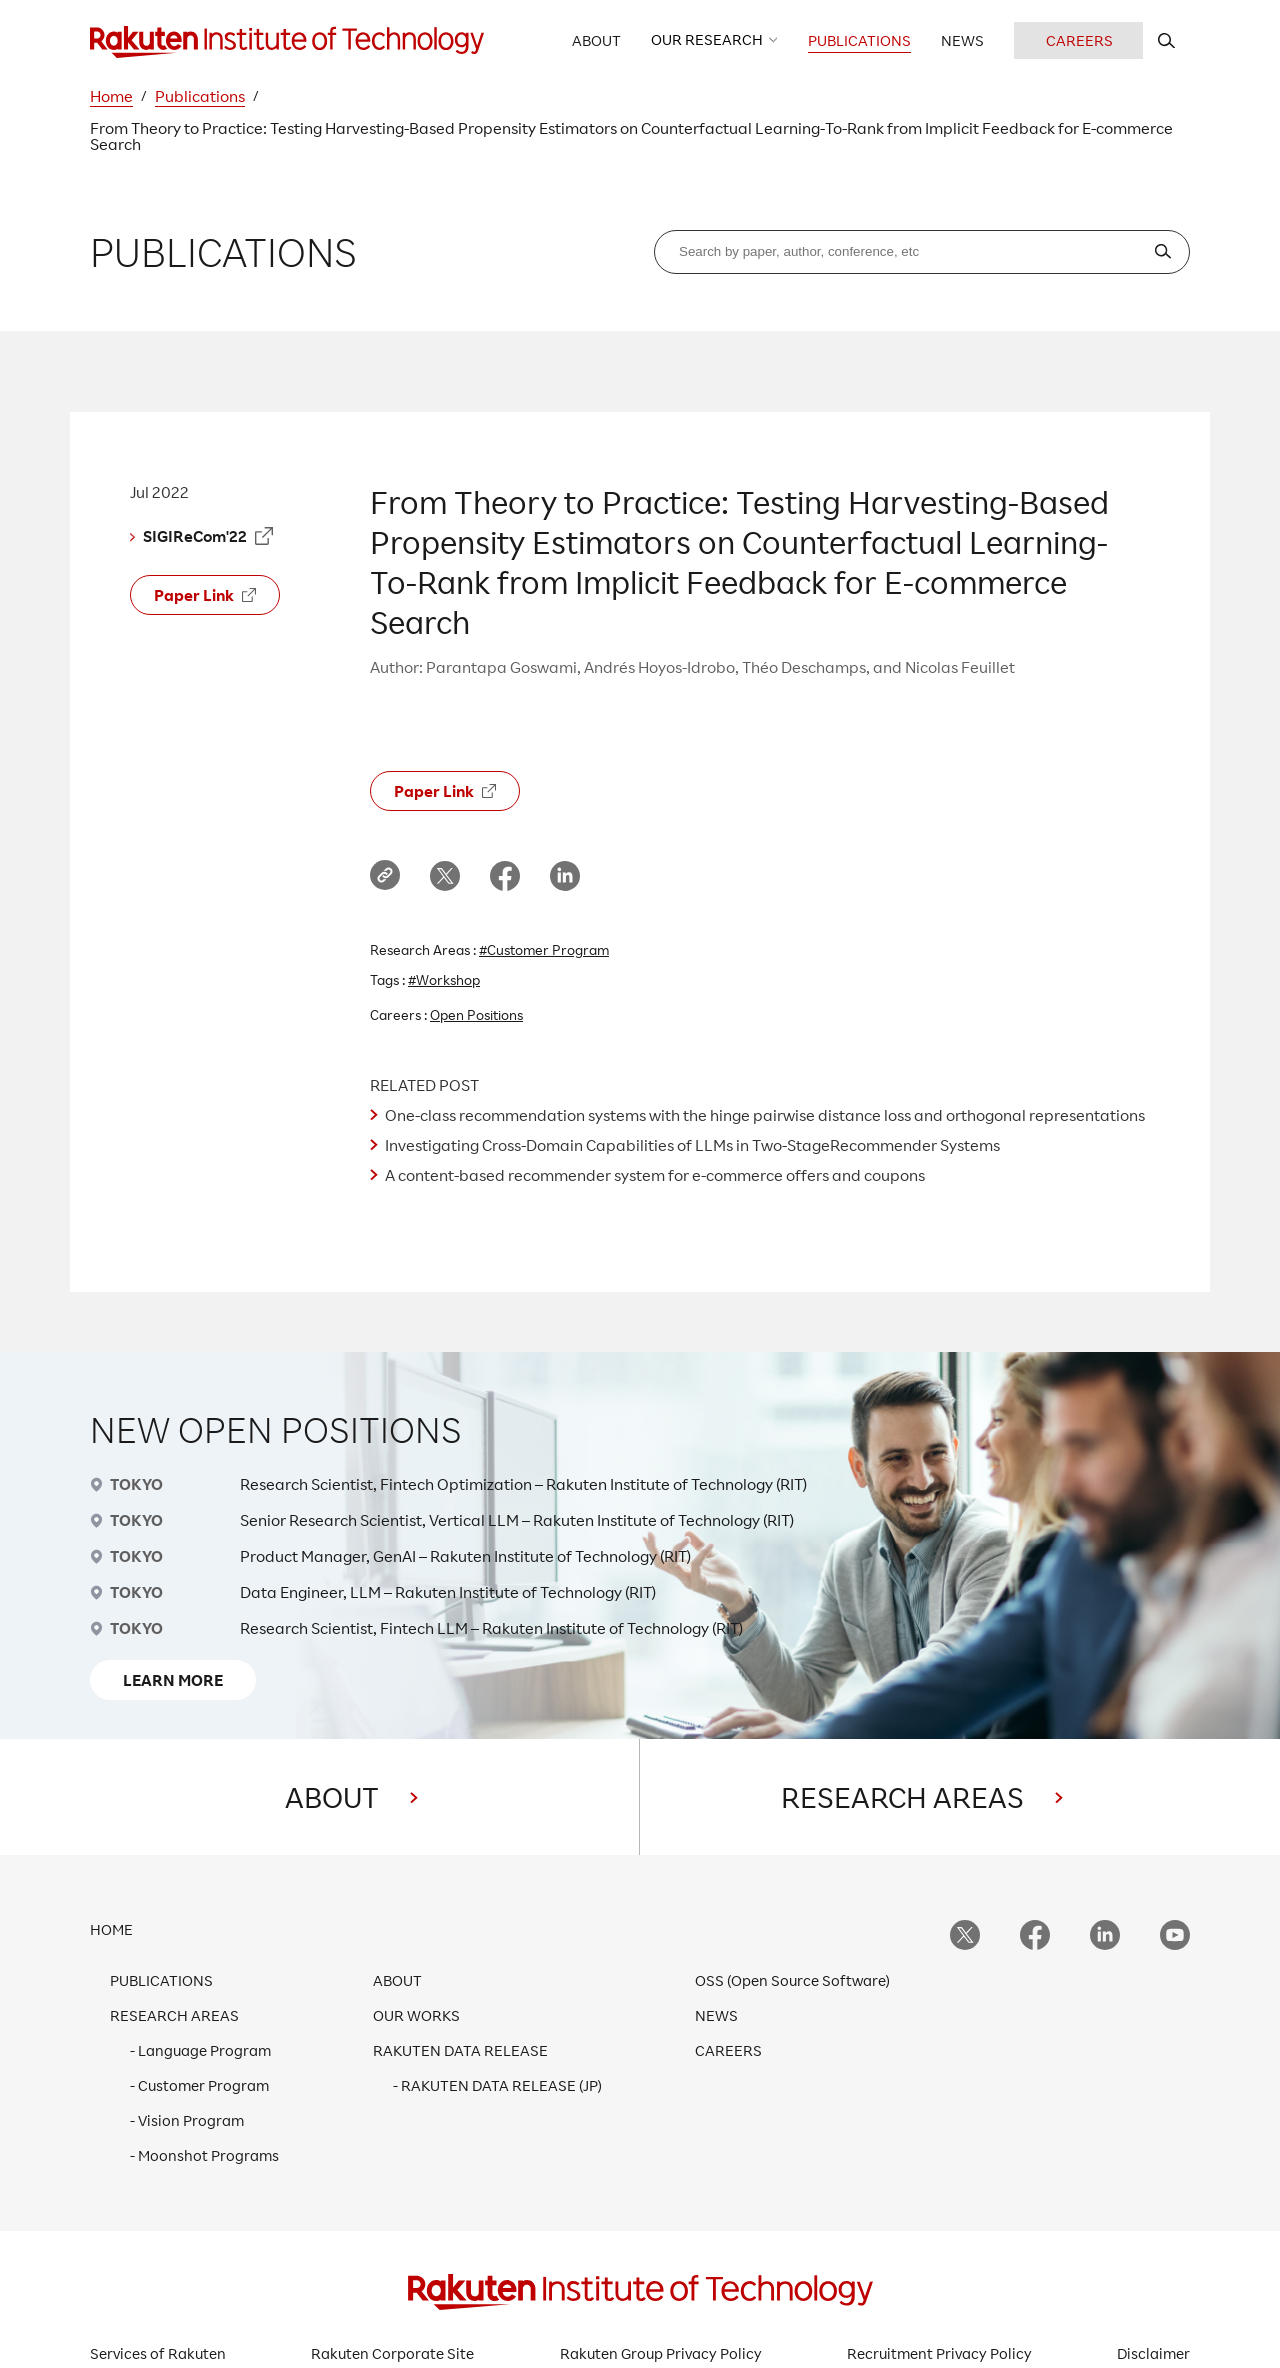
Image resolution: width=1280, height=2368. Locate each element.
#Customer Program (544, 949)
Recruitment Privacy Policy (939, 2353)
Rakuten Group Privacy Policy (661, 2353)
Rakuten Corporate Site (392, 2353)
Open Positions (476, 1014)
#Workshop (444, 979)
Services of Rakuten (158, 2353)
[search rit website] (1166, 40)
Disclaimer (1153, 2353)
